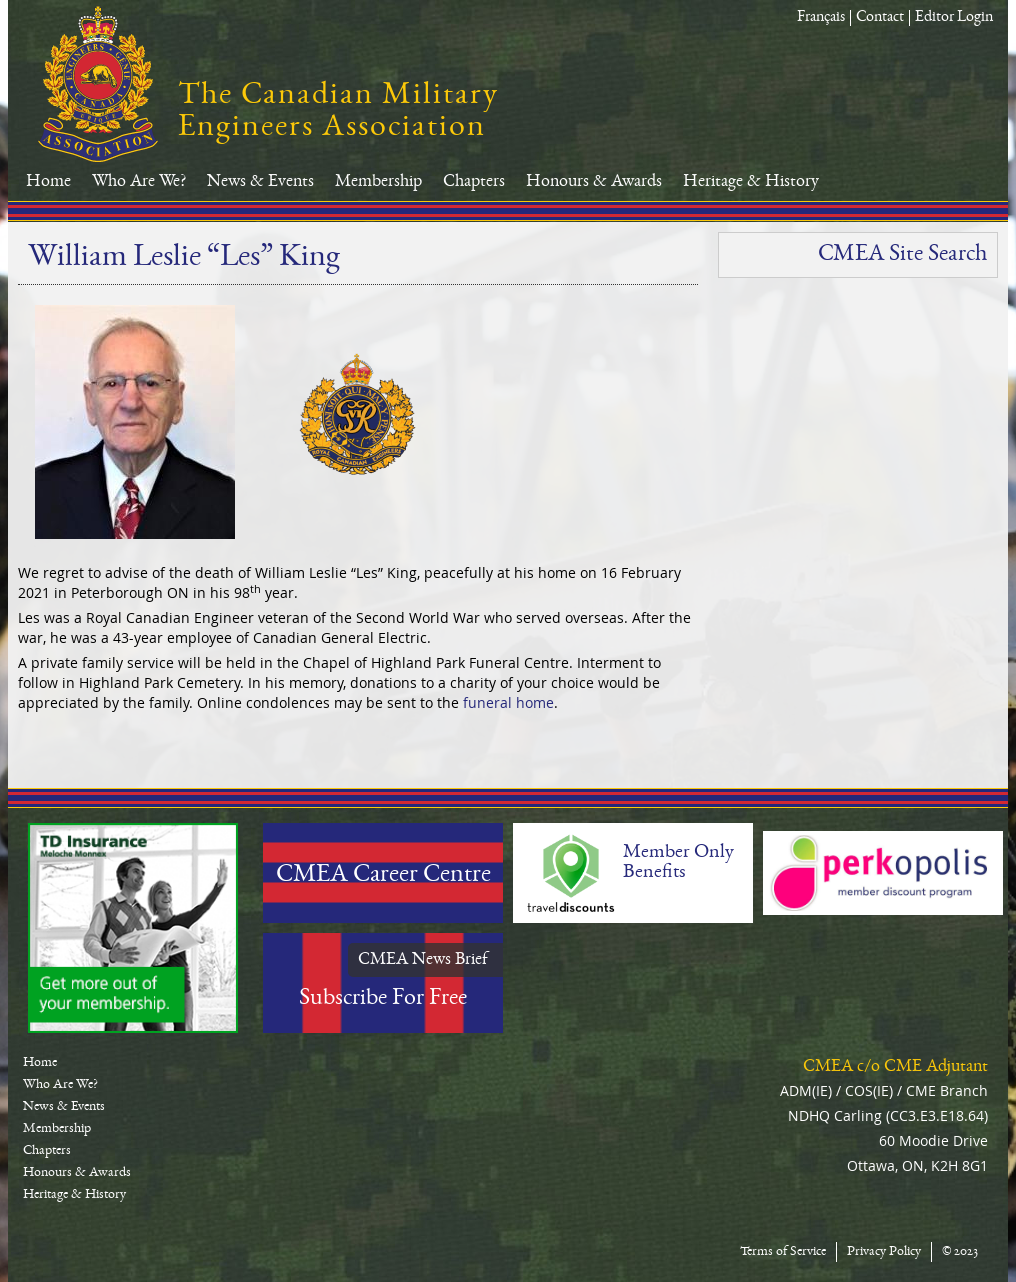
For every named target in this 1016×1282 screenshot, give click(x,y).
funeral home (508, 702)
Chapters (474, 182)
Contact (880, 18)
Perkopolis (883, 873)
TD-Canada (133, 928)
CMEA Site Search (902, 255)
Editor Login (954, 18)
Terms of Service (783, 1252)
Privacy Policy (884, 1252)
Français (821, 18)
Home (48, 182)
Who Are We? (139, 182)
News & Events (260, 182)
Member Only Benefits (678, 863)
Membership (378, 182)
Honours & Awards (594, 182)
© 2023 (960, 1252)
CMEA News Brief (423, 960)
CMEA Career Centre (383, 876)
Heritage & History (751, 182)
